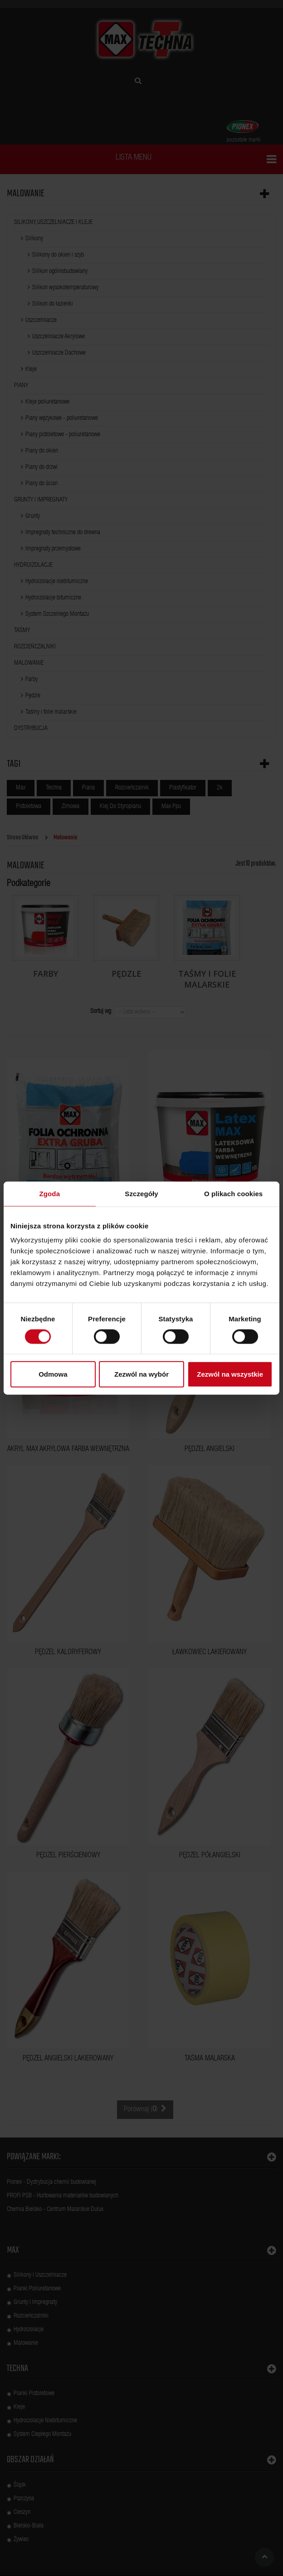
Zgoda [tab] (49, 1193)
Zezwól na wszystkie (230, 1374)
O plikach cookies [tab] (233, 1193)
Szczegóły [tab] (141, 1193)
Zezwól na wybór (141, 1374)
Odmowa (53, 1374)
